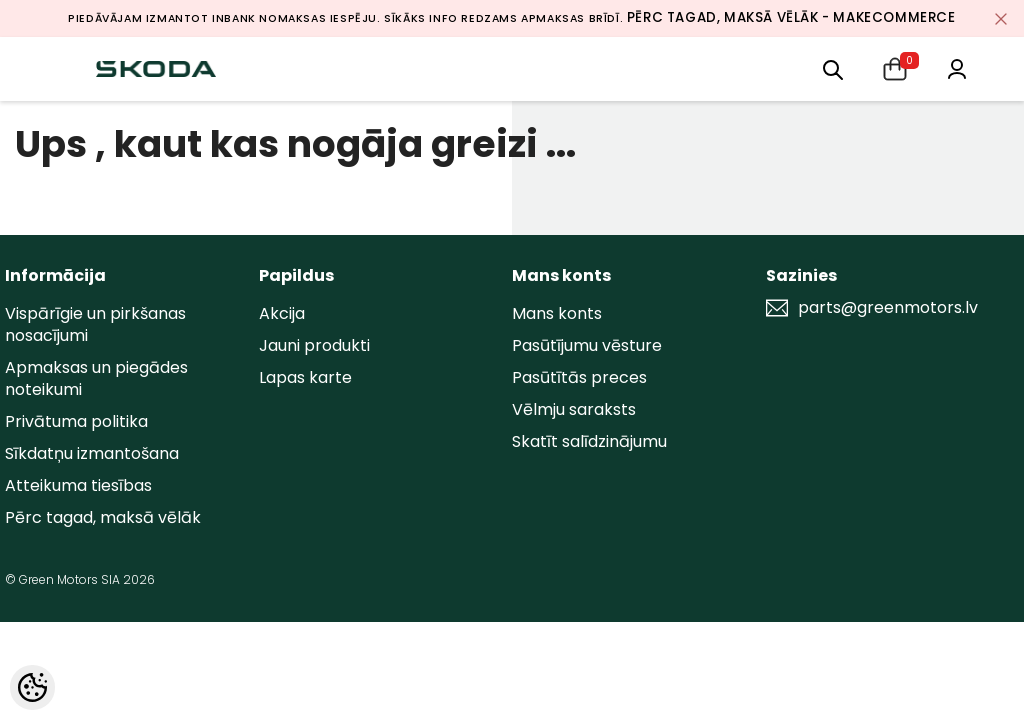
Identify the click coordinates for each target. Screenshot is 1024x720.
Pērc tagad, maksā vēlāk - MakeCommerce (791, 17)
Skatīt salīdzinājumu (589, 441)
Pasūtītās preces (579, 377)
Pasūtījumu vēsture (587, 345)
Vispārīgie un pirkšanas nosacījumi (95, 324)
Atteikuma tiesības (78, 485)
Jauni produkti (314, 345)
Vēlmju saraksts (574, 409)
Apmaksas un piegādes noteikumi (96, 378)
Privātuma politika (76, 421)
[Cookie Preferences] (32, 687)
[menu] (833, 68)
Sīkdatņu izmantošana (92, 453)
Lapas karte (305, 377)
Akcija (282, 313)
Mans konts (557, 313)
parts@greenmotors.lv (888, 308)
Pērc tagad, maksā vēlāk (103, 517)
